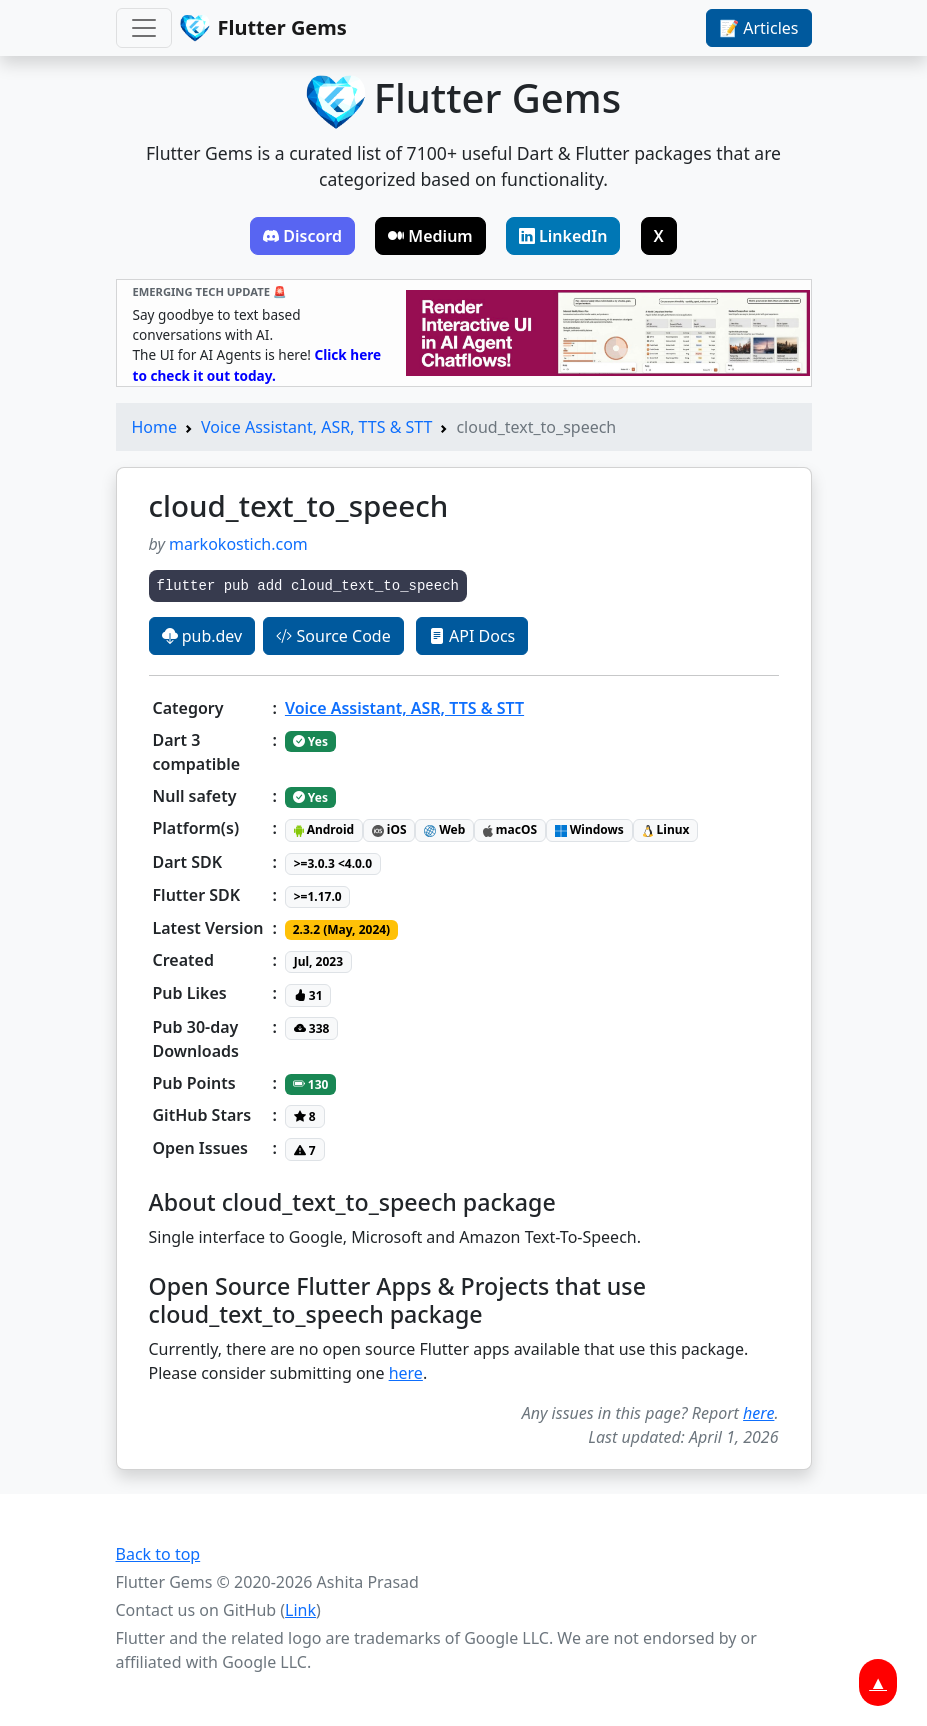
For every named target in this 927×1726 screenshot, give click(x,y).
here (406, 1373)
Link (300, 1610)
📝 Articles (758, 28)
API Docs (472, 636)
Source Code (333, 636)
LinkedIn (563, 236)
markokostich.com (238, 544)
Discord (302, 236)
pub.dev (202, 636)
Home (155, 427)
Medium (430, 236)
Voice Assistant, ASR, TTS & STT (316, 427)
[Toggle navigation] (144, 28)
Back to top (158, 1554)
